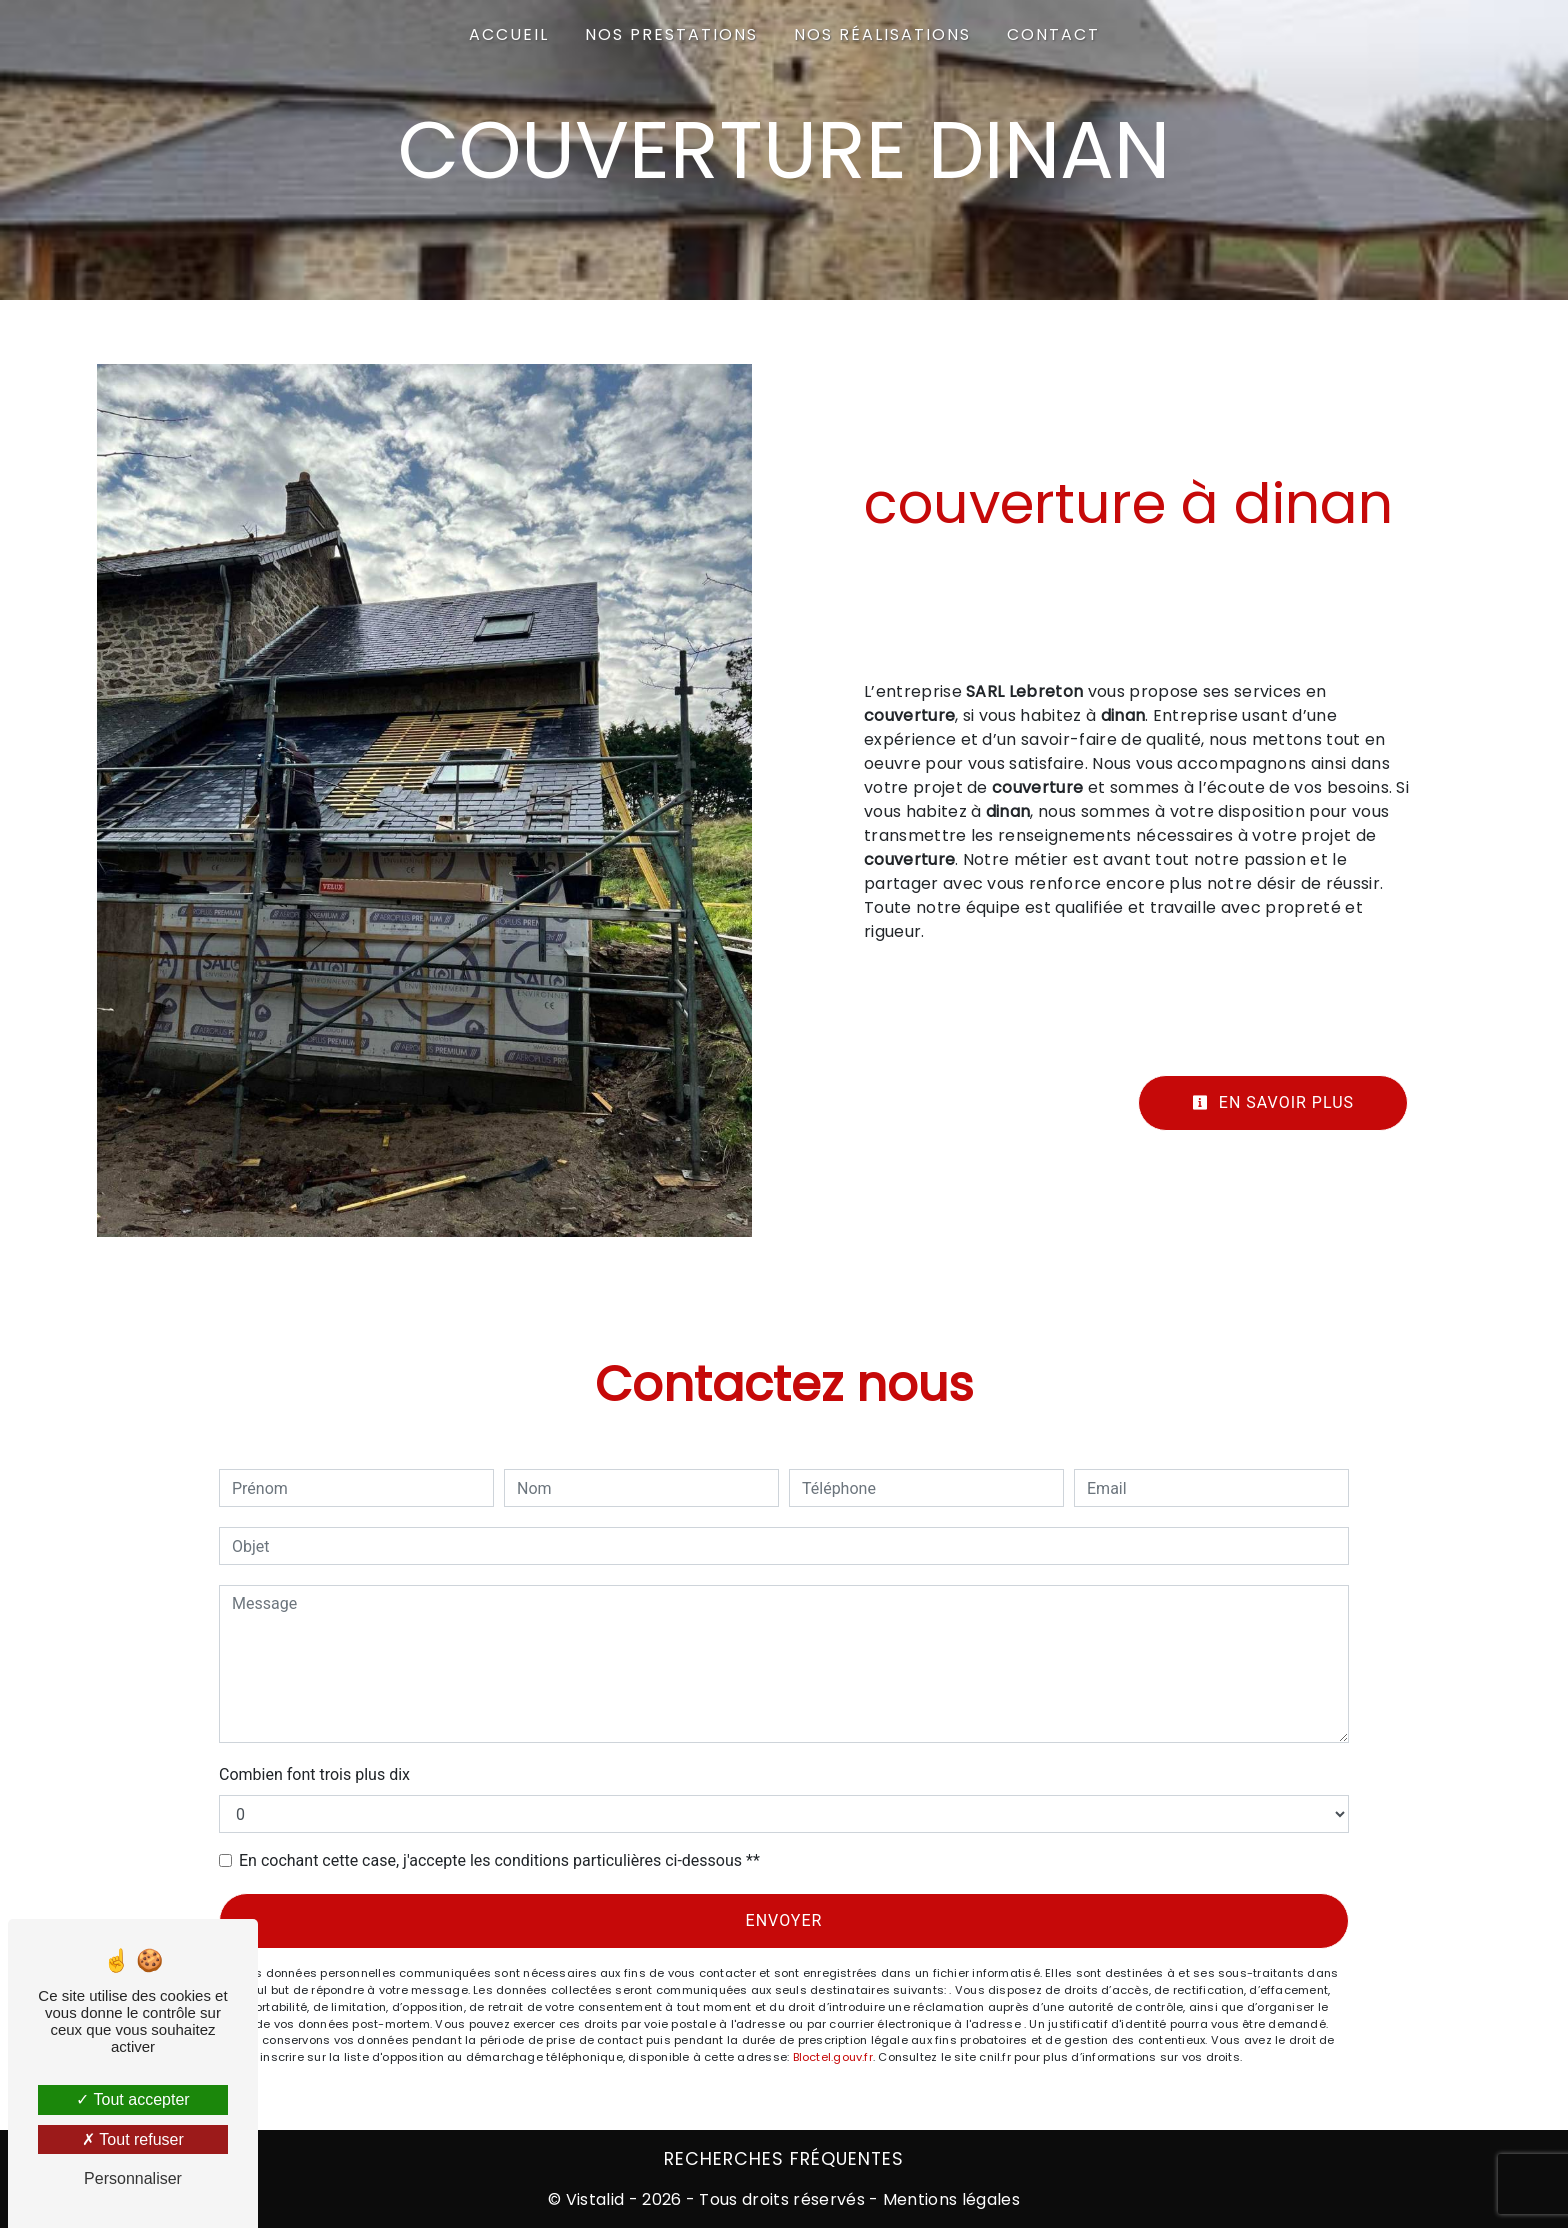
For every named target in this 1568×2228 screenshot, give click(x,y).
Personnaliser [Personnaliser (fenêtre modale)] (133, 2178)
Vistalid (595, 2199)
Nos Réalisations (882, 34)
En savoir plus (1273, 1102)
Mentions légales (949, 2199)
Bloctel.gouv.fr (833, 2057)
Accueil (509, 34)
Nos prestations (671, 34)
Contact (1053, 34)
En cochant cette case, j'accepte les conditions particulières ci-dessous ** (499, 1860)
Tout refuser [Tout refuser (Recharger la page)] (133, 2139)
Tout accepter (132, 2099)
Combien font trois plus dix (314, 1774)
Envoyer (784, 1920)
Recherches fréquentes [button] (784, 2159)
